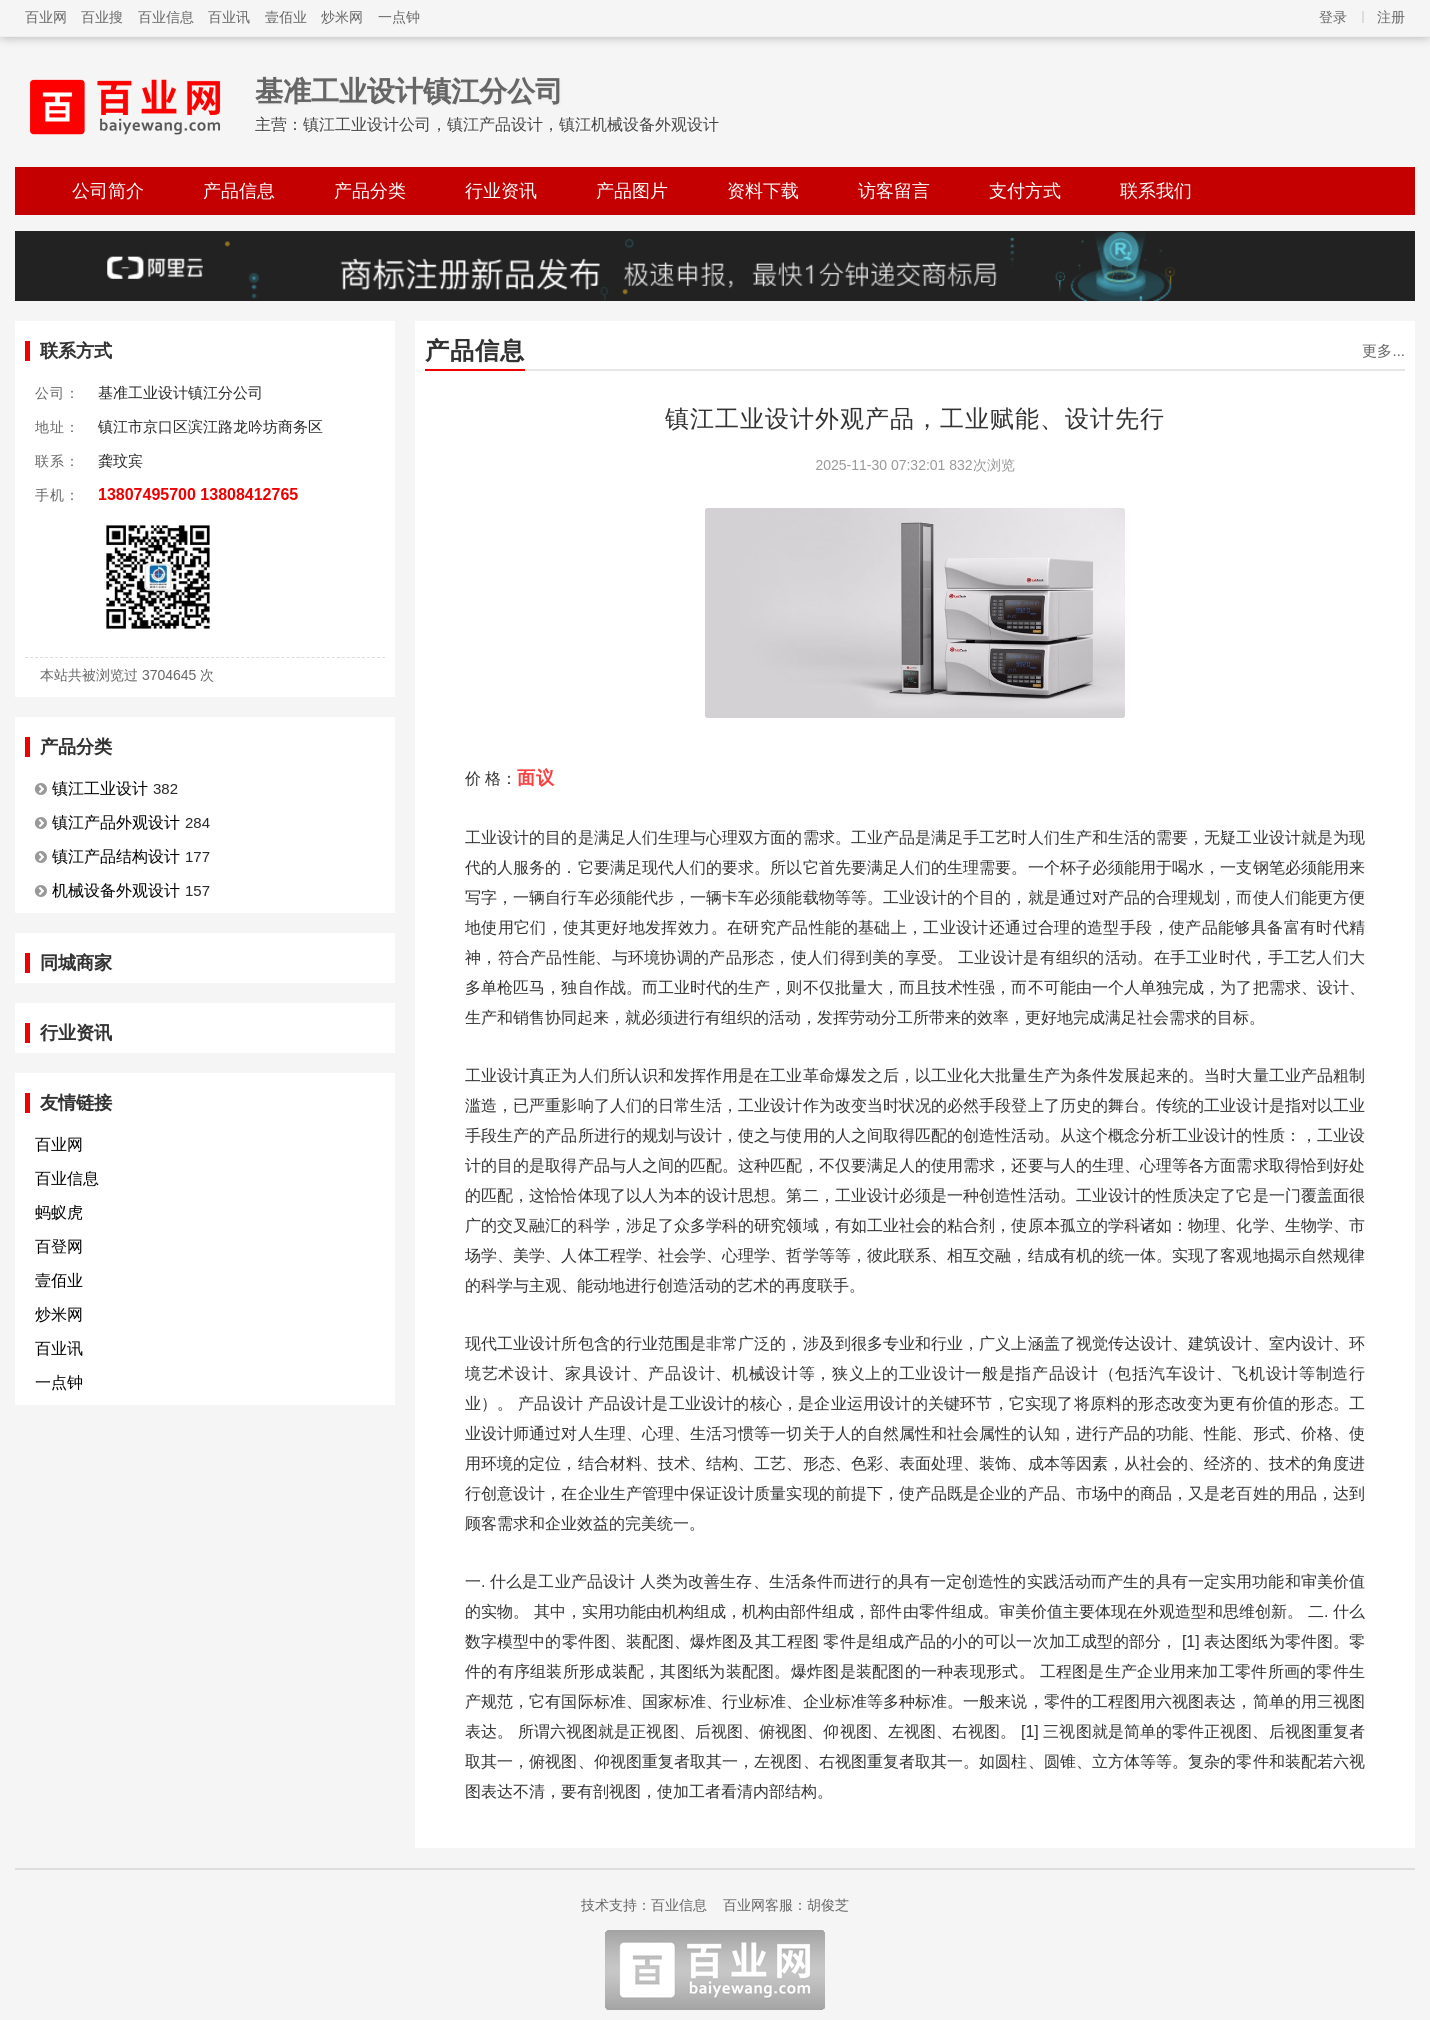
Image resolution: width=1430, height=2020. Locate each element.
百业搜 (102, 17)
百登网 (59, 1246)
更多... (1383, 350)
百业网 (46, 17)
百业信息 (166, 17)
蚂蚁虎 (59, 1212)
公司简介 (108, 191)
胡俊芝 (828, 1905)
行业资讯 (501, 191)
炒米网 (342, 17)
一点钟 (399, 17)
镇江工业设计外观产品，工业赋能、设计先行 (915, 418)
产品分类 (370, 191)
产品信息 (239, 191)
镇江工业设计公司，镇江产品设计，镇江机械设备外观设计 (511, 124)
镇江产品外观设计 (116, 822)
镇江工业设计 (100, 788)
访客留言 (894, 191)
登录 (1333, 17)
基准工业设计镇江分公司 (409, 91)
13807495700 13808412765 (198, 494)
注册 (1391, 17)
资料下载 (763, 191)
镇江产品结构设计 (116, 856)
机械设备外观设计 (116, 890)
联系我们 (1156, 191)
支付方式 (1025, 191)
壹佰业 (286, 17)
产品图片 (632, 191)
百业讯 (229, 17)
